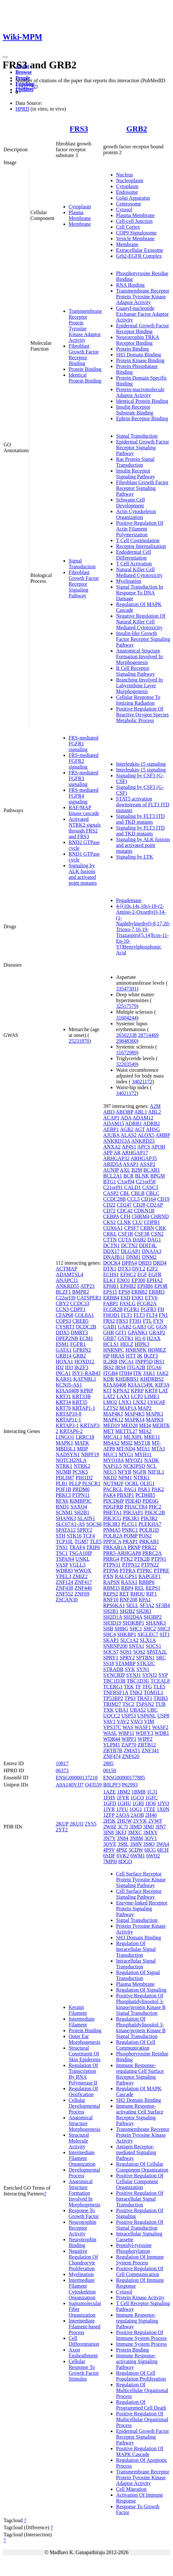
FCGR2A (146, 1303)
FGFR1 (78, 1344)
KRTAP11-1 (68, 1419)
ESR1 (137, 1297)
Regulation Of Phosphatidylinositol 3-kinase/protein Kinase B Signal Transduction (141, 2027)
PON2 (145, 1535)
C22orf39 (65, 1297)
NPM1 (125, 1477)
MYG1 (126, 1454)
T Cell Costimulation (137, 540)
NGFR (140, 1472)
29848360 (126, 1041)
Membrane (80, 224)
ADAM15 (113, 1123)
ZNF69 (81, 1593)
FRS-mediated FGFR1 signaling (83, 743)
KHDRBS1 (127, 1379)
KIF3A (162, 1384)
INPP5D (144, 1361)
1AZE (109, 1792)
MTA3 (158, 1448)
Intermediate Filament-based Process (85, 2326)
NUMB (63, 1472)
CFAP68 (64, 1315)
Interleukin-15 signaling (141, 764)
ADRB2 (151, 1123)
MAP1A (128, 1408)
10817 (62, 1763)
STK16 (74, 1535)
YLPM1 (111, 1744)
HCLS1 (111, 1344)
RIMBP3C (80, 1501)
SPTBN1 (145, 1657)
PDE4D (133, 1501)
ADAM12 (142, 1117)
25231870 (79, 1041)
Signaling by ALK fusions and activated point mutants (83, 874)
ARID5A (112, 1164)
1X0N (163, 1809)
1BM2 (123, 1792)
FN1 (163, 1315)
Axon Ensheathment (83, 2352)
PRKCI (63, 1495)
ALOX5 (146, 1135)
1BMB (138, 1792)
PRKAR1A (114, 1547)
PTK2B (142, 1559)
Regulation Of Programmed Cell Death (141, 2405)
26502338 (126, 1035)
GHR (108, 1332)
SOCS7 (111, 1652)
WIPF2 (145, 1739)
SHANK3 (66, 1518)
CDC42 (125, 1210)
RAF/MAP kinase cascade (84, 810)
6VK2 (123, 1855)
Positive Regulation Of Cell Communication (139, 2271)
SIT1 (164, 1634)
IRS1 (159, 1361)
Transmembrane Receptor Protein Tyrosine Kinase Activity (142, 2134)
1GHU (124, 1803)
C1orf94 (125, 1181)
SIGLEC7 (148, 1634)
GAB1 (110, 1326)
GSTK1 (126, 1338)
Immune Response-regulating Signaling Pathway (137, 2320)
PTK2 (126, 1559)
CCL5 (133, 1199)
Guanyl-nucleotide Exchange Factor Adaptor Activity (142, 314)
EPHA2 (155, 1280)
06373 (62, 1770)
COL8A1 (84, 1315)
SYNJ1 (133, 1675)
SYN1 (142, 1669)
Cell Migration (131, 2489)
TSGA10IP (80, 1553)
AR (116, 1152)
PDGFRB (113, 1506)
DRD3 (145, 1263)
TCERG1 (112, 1686)
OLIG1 (147, 1483)
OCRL (132, 1483)
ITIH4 (125, 1373)
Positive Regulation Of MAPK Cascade (139, 2451)
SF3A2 (146, 1605)
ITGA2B (136, 1367)
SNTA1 (137, 1646)
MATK (81, 1443)
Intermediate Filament (82, 2021)
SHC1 (136, 1628)
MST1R (142, 1443)
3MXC (135, 1832)
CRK (161, 1228)
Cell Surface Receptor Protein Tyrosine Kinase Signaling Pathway (141, 1879)
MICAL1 (112, 1437)
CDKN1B (144, 1210)
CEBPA (111, 1216)
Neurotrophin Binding (82, 2242)
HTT (131, 1355)
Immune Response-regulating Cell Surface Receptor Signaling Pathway (140, 2074)
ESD (125, 1297)
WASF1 (143, 1727)
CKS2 (109, 1222)
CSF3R (142, 1234)
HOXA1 (64, 1361)
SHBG (121, 1628)
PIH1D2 (84, 1477)
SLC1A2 (129, 1640)
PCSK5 (80, 1472)
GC (151, 1326)
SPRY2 (84, 1530)
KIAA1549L (141, 1384)
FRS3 (79, 128)
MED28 (129, 1425)
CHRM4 (140, 1216)
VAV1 (109, 1721)
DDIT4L (148, 1245)
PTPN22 (150, 1564)
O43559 (93, 1784)
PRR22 (149, 1547)
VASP (62, 1564)
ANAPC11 (67, 1280)
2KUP (62, 1823)
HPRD (22, 109)
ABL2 (154, 1112)
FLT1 (126, 1315)
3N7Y (109, 1838)
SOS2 (139, 1652)
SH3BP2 (153, 1617)
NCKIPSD (134, 1466)
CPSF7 (131, 1228)
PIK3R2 (149, 1518)
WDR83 (64, 1570)
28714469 (148, 1035)
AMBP (163, 1135)
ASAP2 (147, 1164)
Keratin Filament (78, 2010)
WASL (110, 1733)
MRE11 (152, 1437)
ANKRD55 (67, 1286)
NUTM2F (113, 1483)
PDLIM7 (65, 1477)
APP (107, 1152)
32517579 (126, 1006)
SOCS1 (153, 1646)
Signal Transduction (82, 563)
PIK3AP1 (133, 1512)
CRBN (147, 1228)
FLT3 (139, 1315)
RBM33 (111, 1588)
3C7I (123, 1826)
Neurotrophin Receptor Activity (82, 2227)
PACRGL (113, 1489)
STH (60, 1535)
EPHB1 (111, 1286)
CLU (137, 1222)
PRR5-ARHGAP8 (122, 1553)
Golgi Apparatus (133, 198)
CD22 (109, 1205)
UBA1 (122, 1710)
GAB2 (124, 1326)
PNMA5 (111, 1530)
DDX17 (111, 1251)
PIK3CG (112, 1518)
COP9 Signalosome (136, 232)
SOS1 (126, 1652)
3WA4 (162, 1844)
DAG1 (154, 1239)
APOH (158, 1146)
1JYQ (163, 1803)
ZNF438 (64, 1588)
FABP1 (110, 1303)
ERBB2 (139, 1292)
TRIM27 (112, 1704)
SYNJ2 (149, 1675)
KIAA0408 (67, 1390)
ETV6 (151, 1297)
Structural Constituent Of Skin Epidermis (85, 2053)
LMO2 (110, 1402)
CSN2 (157, 1234)
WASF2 (160, 1727)
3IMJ (148, 1826)
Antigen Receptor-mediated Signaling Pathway (136, 2152)
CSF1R (125, 1234)
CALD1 (132, 1187)
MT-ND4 (125, 1448)
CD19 (163, 1199)
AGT (139, 1129)
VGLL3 (77, 1564)
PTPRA (127, 1570)
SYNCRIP (114, 1675)
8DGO (125, 1861)
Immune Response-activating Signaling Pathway (136, 2361)
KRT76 (63, 1408)
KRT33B (81, 1396)
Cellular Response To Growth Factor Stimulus (84, 2370)
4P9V (109, 1850)
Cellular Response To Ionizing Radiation (138, 700)
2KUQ (76, 1823)
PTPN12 (131, 1564)
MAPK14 (135, 1419)
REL (139, 1588)
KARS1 (64, 1379)
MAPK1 (64, 1443)
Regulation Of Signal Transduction (138, 1975)
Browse (23, 72)
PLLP (75, 1483)
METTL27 (126, 1431)
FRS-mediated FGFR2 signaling (83, 761)
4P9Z (121, 1850)
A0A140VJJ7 (70, 1784)
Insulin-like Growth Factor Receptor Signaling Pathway (143, 639)
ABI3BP (124, 1112)
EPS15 (110, 1292)
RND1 (62, 1506)
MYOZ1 (134, 1460)
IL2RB (110, 1361)
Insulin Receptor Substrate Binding (134, 409)
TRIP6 (93, 1547)
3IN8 (108, 1832)
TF (138, 1686)
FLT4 (152, 1315)
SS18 (108, 1663)
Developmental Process (84, 2172)
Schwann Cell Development (130, 502)
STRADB (113, 1669)
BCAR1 (151, 1170)
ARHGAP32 (116, 1158)
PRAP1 (130, 1541)
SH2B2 (127, 1611)
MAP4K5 (135, 1414)
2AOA (122, 1815)
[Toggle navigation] (5, 57)
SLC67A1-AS (70, 1524)
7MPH (110, 1861)
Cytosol (124, 209)
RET (124, 1593)
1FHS (109, 1797)
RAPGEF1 (150, 1576)
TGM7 (81, 1541)
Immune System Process (141, 2344)
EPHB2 (128, 1286)
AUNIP (111, 1170)
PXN (108, 1576)
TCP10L (64, 1541)
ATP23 (87, 1286)
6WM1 (137, 1855)
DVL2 (138, 1268)
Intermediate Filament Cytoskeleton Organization (82, 2288)
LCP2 (137, 1396)
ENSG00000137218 (77, 1777)
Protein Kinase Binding (140, 360)
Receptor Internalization (141, 546)
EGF (142, 1274)
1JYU (122, 1809)
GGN (161, 1326)
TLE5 (95, 1541)
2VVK (140, 1821)
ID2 (60, 1367)
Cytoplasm (80, 206)
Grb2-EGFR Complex (139, 256)
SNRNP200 (115, 1646)
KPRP (86, 1390)
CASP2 (111, 1193)
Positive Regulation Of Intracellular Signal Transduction (139, 2198)
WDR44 (111, 1739)
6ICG (150, 1850)
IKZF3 (81, 1367)
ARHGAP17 (135, 1152)
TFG (147, 1686)
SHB (108, 1628)
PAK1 (144, 1489)
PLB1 (62, 1483)
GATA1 (64, 1350)
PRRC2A (152, 1553)
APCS (143, 1146)
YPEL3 (63, 1576)
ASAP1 (131, 1164)
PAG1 (130, 1489)
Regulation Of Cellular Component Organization (142, 2167)
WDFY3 (144, 1733)
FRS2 (109, 1321)
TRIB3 (160, 1698)
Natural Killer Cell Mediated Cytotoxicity (139, 572)
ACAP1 (111, 1117)
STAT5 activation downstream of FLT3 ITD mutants (142, 804)
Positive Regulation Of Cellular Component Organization (139, 2181)
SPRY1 (110, 1657)
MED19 (111, 1425)
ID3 (69, 1367)
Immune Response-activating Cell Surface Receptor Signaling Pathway (139, 2114)
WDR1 (162, 1733)
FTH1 (135, 1321)
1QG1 (136, 1809)
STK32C (146, 1663)
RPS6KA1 (114, 1605)
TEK (129, 1686)
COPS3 (63, 1321)
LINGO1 (65, 1437)
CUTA (124, 1239)
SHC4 (109, 1634)
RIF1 (151, 1593)
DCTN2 (129, 1245)
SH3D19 (112, 1623)
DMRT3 (79, 1332)
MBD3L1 (66, 1448)
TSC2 (128, 1704)
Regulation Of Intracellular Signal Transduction (136, 1949)
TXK (108, 1710)
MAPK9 (154, 1419)
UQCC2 (111, 1715)
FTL (147, 1321)
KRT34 (63, 1402)
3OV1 (150, 1838)
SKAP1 (111, 1640)
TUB (160, 1704)
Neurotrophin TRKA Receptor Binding (137, 340)
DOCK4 (111, 1263)
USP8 (163, 1715)
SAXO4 (79, 1506)
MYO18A (113, 1460)
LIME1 (151, 1396)
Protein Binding (85, 369)
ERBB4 (111, 1297)
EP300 (138, 1280)
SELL (132, 1605)
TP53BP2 (113, 1698)
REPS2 (110, 1593)
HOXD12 (84, 1361)
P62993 (130, 1784)
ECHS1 (111, 1274)
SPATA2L (157, 1652)
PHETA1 (112, 1512)
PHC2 (155, 1506)
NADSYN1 (68, 1454)
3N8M (136, 1838)
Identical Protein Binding (85, 377)
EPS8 (124, 1292)
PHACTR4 (136, 1506)
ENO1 (123, 1280)
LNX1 (125, 1402)
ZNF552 (64, 1593)
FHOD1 (111, 1315)
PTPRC (144, 1570)
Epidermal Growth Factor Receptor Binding (142, 328)
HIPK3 (142, 1344)
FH (161, 1309)
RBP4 (127, 1588)
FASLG (128, 1303)
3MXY (150, 1832)
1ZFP (108, 1815)
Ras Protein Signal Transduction (135, 462)
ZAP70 (128, 1744)
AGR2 (126, 1129)
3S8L (123, 1844)
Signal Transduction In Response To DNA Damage (139, 592)
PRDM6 (81, 1489)
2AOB (137, 1815)
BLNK (142, 1176)
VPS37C (112, 1727)
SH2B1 (81, 1512)
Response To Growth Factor (84, 2213)
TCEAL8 (160, 1681)
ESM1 (62, 1344)
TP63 (130, 1698)
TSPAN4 (65, 1559)
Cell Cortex (128, 227)
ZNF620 (130, 1756)
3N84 (123, 1838)
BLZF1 (63, 1292)
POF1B (63, 1489)
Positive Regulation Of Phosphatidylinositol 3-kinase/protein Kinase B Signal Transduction (141, 2004)
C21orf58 (146, 1181)
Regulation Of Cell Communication (135, 2045)
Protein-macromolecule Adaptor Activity (140, 392)
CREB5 (80, 1321)
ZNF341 (150, 1750)
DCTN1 (111, 1245)
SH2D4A (132, 1617)
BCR (128, 1176)
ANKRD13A (116, 1141)
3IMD (135, 1826)
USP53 (128, 1715)
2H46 (151, 1815)
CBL (125, 1193)
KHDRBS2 (152, 1379)
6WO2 (153, 1855)
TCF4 (89, 1535)
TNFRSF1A (115, 1692)
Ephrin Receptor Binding (142, 418)
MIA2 (145, 1431)
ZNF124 (64, 1582)
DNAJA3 (151, 1251)
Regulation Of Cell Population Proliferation (141, 2376)
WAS (127, 1727)
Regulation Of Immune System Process (140, 2259)
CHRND (160, 1216)
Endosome (127, 192)
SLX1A (148, 1640)
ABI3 (109, 1112)
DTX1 (109, 1268)
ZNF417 (83, 1582)
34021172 (142, 1081)
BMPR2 (80, 1292)
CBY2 (62, 1303)
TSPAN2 (145, 1704)
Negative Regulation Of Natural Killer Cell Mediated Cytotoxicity (140, 621)
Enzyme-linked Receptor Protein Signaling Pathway (142, 1908)
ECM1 (86, 1338)
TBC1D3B (114, 1681)
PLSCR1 (91, 1483)
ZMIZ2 (80, 1576)
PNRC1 (130, 1530)
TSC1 (62, 1553)
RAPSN (111, 1582)
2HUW (124, 1821)
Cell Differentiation (84, 2341)
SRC (161, 1657)
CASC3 (150, 1187)
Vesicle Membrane (135, 238)
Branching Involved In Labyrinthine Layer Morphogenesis (139, 685)
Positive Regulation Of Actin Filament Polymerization (139, 528)
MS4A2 (111, 1443)
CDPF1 (78, 1309)
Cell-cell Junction (134, 221)
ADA (125, 1117)
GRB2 (136, 128)
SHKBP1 (126, 1634)
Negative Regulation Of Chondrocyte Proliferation (83, 2259)
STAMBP (125, 1663)
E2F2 (152, 1268)
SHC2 (149, 1628)
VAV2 (123, 1721)
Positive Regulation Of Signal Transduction (139, 2225)
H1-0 (140, 1338)
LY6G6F (157, 1402)
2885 (108, 1763)
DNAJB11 (114, 1257)
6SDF (109, 1855)
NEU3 (109, 1472)
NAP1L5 (112, 1466)
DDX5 (63, 1332)
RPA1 (145, 1599)
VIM (149, 1721)
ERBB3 (157, 1292)
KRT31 (63, 1396)
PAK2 (157, 1489)
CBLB (138, 1193)
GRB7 (109, 1338)
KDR (108, 1379)
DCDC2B (86, 1326)
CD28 (139, 1205)
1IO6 (150, 1803)
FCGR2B (112, 1309)
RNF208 (128, 1599)
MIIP (82, 1448)
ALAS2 (128, 1135)
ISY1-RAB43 (86, 1373)
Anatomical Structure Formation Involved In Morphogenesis (139, 656)
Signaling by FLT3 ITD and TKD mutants (140, 819)
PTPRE (161, 1570)
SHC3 (163, 1628)
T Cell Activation (134, 563)
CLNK (124, 1222)
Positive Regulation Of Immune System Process (141, 2335)
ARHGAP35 (143, 1158)
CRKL (110, 1234)
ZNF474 (111, 1756)
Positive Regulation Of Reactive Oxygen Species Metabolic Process (142, 714)
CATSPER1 (89, 1297)
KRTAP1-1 (83, 1408)
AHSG (153, 1129)
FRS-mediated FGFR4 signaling (83, 795)
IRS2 (108, 1367)
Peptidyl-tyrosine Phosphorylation (133, 2248)
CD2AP (155, 1205)
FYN (158, 1321)
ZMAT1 (132, 1750)
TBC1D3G (138, 1681)
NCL (152, 1466)
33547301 (126, 988)
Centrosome (128, 203)
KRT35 (79, 1402)
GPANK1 (138, 1332)
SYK (130, 1669)
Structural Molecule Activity (79, 2140)
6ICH (163, 1850)
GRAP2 (157, 1332)
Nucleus (124, 174)
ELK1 (109, 1280)
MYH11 (143, 1454)
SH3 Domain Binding (138, 354)
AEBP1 (111, 1129)
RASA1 (129, 1582)
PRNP (134, 1547)
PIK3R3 (111, 1524)
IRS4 (120, 1367)
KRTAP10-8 (69, 1414)
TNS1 (62, 1547)
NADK (151, 1460)
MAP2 (145, 1408)
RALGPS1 (126, 1576)
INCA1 (63, 1373)
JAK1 (149, 1373)
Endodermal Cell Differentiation (133, 555)
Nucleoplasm (129, 180)
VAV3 (136, 1721)
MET (108, 1431)
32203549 (126, 1064)
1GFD (109, 1803)
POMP (131, 1535)
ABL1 (140, 1112)
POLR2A (112, 1535)
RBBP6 (147, 1582)
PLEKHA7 (150, 1524)
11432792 (25, 86)
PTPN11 (81, 1495)
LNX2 (139, 1402)
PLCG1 (129, 1524)
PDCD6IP (113, 1501)
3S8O (149, 1844)
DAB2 (139, 1239)
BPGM (157, 1176)
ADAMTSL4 (69, 1274)
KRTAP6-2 (71, 1431)
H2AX (154, 1338)
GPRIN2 (82, 1350)
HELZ (126, 1344)
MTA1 (143, 1448)
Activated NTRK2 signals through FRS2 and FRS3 (85, 827)
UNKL (82, 1559)
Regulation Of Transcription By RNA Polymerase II (83, 2074)
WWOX (82, 1570)
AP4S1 (129, 1146)
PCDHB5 (145, 1495)
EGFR (154, 1274)
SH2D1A (112, 1617)
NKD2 (110, 1477)
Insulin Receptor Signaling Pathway (135, 473)
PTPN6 (110, 1570)
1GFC (151, 1797)
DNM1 (133, 1257)
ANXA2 (111, 1146)
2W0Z (109, 1826)
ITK (137, 1373)
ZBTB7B (112, 1750)
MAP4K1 (113, 1414)
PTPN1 (158, 1559)
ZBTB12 (147, 1744)
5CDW (136, 1850)
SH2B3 (143, 1611)
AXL (125, 1170)
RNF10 (110, 1599)
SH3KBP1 (133, 1623)
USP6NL (146, 1715)
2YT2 (62, 1829)
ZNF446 (83, 1588)
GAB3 (139, 1326)
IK (140, 1355)
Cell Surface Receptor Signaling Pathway (138, 1894)
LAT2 (109, 1396)
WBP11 (126, 1733)
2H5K (109, 1821)
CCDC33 (80, 1303)
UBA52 (138, 1710)
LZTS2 (110, 1408)
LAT (163, 1390)
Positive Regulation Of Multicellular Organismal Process (142, 2419)
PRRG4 (111, 1559)
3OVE (109, 1844)
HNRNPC (113, 1350)
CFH (125, 1216)
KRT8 (151, 1390)
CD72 (109, 1210)
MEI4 (145, 1425)
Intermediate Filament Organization (82, 2158)
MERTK (161, 1425)
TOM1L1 (153, 1692)
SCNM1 (64, 1512)
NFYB (124, 1472)
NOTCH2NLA (71, 1460)
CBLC (152, 1193)
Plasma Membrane (80, 215)
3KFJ (120, 1832)
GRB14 (64, 1355)
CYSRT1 (65, 1326)
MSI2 (126, 1443)
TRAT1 (144, 1698)
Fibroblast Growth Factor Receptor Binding (84, 354)
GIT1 (121, 1332)
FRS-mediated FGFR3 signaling (83, 778)
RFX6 (62, 1501)
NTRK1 (64, 1466)
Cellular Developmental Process (84, 2105)
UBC (152, 1710)
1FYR (123, 1797)
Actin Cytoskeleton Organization (136, 514)
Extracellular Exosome (139, 250)
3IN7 (160, 1826)
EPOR (161, 1286)
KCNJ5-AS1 (69, 1384)
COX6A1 (113, 1228)
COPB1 (152, 1222)
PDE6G (150, 1501)
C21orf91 (113, 1187)
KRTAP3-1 (67, 1425)
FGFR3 (148, 1309)
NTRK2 (81, 1466)
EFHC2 (128, 1274)
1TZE (149, 1809)
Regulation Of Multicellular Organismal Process (142, 2390)
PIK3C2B (155, 1512)
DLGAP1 (130, 1251)
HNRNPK (136, 1350)
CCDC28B (114, 1199)
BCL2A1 (112, 1176)
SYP (163, 1675)
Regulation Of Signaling (141, 1990)
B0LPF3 (111, 1784)
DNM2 (149, 1257)
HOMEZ (157, 1350)
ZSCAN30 (67, 1599)
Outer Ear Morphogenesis (85, 2039)
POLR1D (149, 1530)
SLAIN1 (86, 1518)
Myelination (128, 581)
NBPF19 (90, 1454)
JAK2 (162, 1373)
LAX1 (123, 1396)
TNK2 (135, 1692)
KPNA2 (121, 1390)
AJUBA (111, 1135)
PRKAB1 (149, 1541)
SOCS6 (94, 1524)
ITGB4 (110, 1373)
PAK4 (109, 1495)
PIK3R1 (130, 1518)
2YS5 (90, 1823)
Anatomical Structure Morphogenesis (85, 2123)
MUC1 (110, 1454)
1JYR (109, 1809)
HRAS (118, 1355)
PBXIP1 (125, 1495)
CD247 (124, 1205)
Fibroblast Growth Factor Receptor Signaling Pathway (84, 584)
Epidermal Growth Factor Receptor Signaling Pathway (142, 447)
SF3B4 (163, 1605)
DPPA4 (129, 1263)
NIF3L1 (156, 1472)
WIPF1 (128, 1739)
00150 (109, 1770)
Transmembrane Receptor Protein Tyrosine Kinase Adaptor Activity (85, 325)
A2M (155, 1106)
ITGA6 (154, 1367)
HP (106, 1355)
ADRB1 (133, 1123)
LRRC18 (85, 1437)
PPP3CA (112, 1541)
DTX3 (124, 1268)
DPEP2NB (67, 1338)
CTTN (110, 1239)
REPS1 (153, 1588)
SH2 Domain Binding (138, 2100)
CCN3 (62, 1309)
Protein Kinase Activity (140, 2297)
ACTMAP (66, 1268)
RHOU (137, 1593)
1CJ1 (152, 1792)
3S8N (135, 1844)
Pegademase (128, 900)
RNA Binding (130, 285)
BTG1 (109, 1181)
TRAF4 (77, 1547)
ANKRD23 (143, 1141)
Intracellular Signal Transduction (136, 1963)
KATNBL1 (84, 1379)
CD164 (148, 1199)
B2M (136, 1170)
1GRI (138, 1803)
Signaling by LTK (134, 857)
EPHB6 (145, 1286)
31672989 (126, 1052)
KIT (107, 1390)
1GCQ (137, 1797)
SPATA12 (66, 1530)
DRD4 (160, 1263)
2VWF (155, 1821)
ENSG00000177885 (124, 1777)
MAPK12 (113, 1419)
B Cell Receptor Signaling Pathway (135, 671)
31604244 (126, 1017)
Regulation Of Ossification (83, 2091)
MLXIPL (133, 1437)
